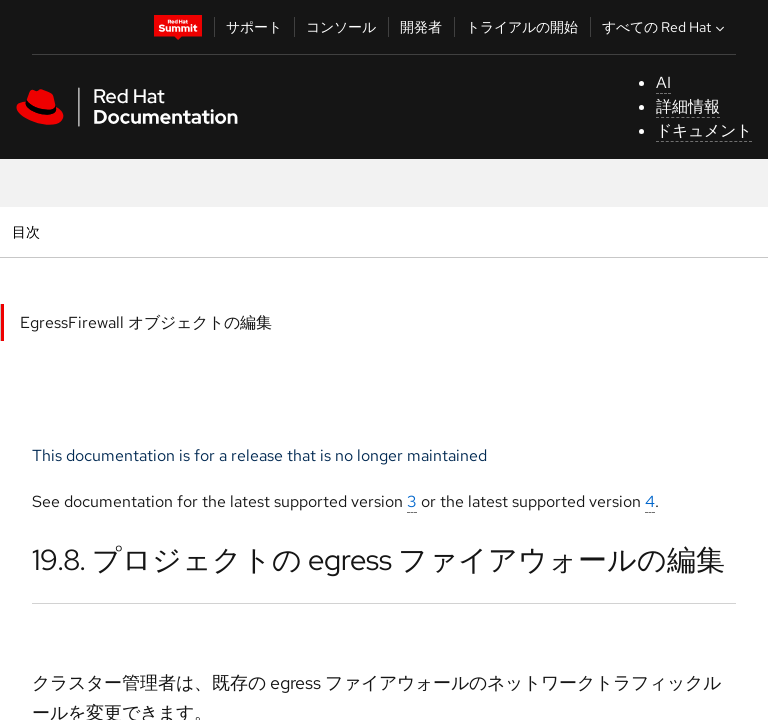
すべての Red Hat (665, 27)
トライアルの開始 (522, 27)
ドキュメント (704, 130)
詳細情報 (688, 106)
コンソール (341, 27)
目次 (28, 231)
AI (663, 82)
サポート (254, 27)
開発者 (421, 27)
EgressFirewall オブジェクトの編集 (146, 322)
